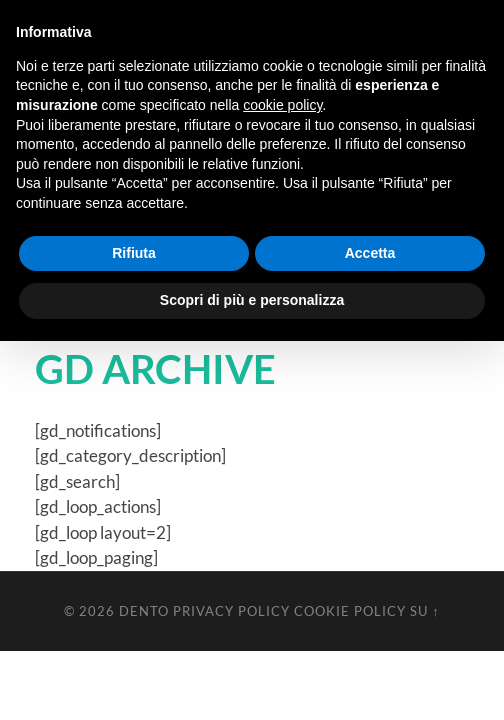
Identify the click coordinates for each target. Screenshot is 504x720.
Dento (144, 611)
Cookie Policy (350, 611)
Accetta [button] (370, 253)
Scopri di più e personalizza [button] (252, 300)
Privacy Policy (231, 611)
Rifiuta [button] (134, 253)
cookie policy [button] (282, 105)
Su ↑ (424, 611)
